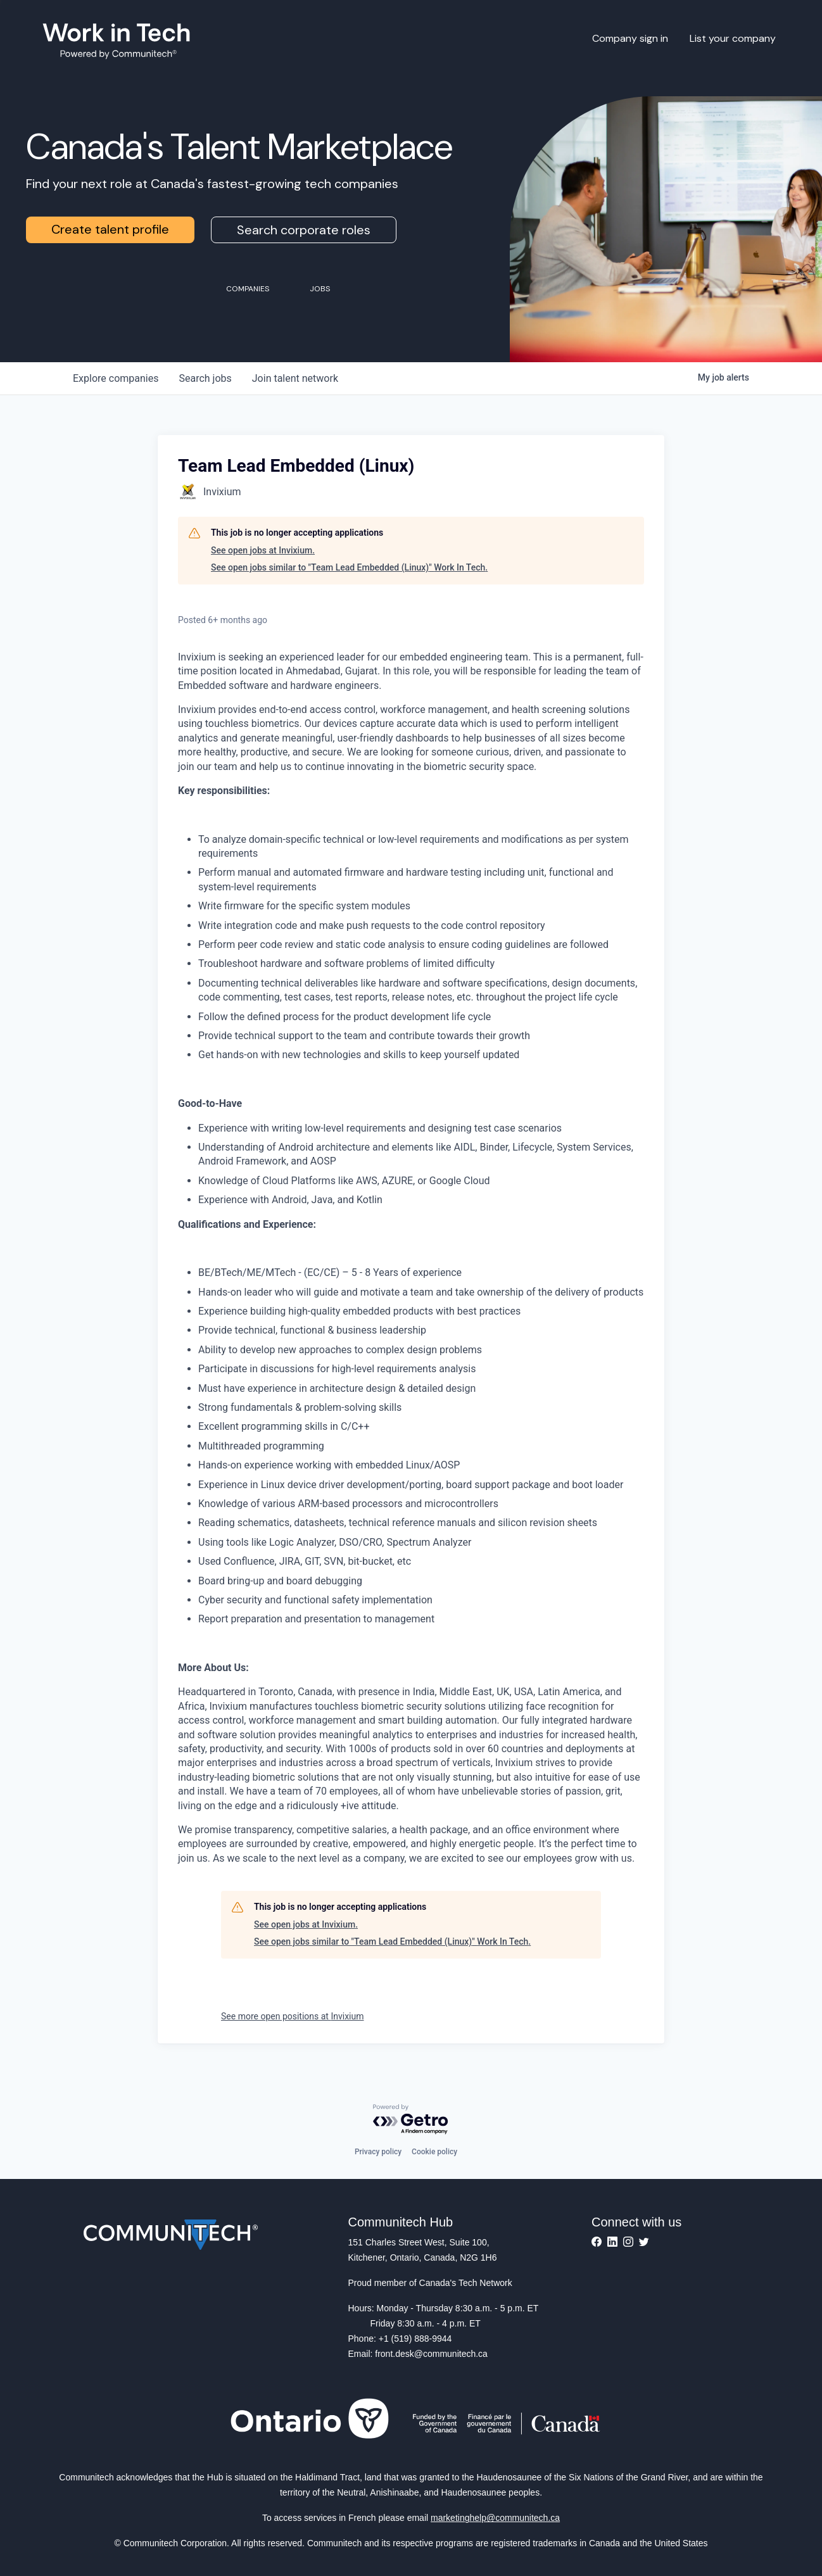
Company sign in (630, 38)
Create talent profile (110, 229)
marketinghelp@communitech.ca (495, 2518)
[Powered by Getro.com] (411, 2119)
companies (115, 378)
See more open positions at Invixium (292, 2016)
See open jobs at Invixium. (263, 550)
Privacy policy (378, 2151)
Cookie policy (434, 2151)
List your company (733, 38)
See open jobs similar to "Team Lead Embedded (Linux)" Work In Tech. (349, 567)
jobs (205, 378)
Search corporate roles (303, 230)
